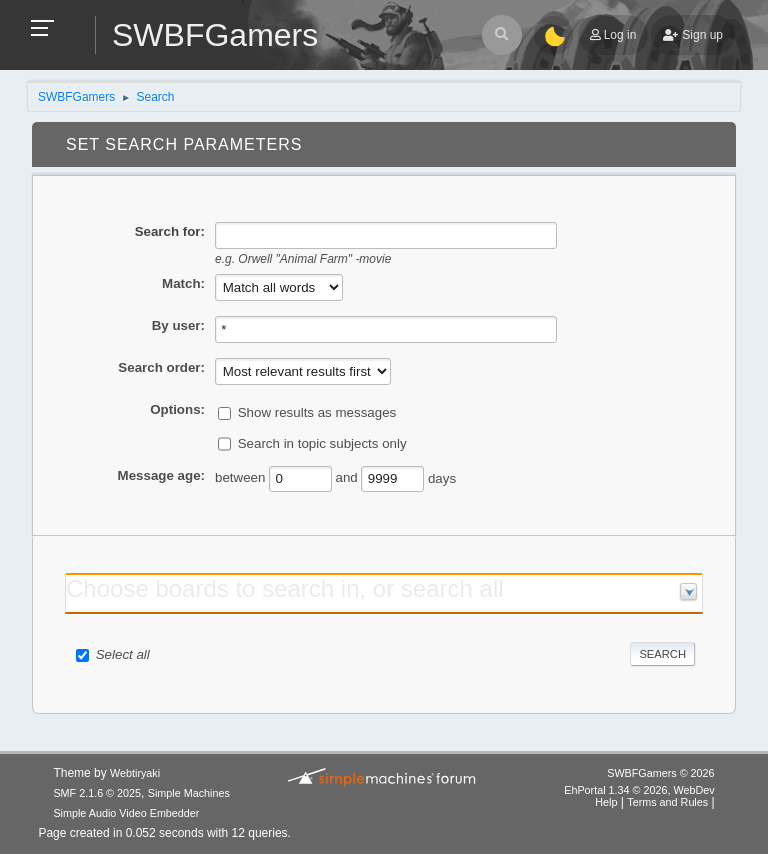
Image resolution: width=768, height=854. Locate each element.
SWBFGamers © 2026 (660, 773)
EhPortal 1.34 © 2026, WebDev (639, 790)
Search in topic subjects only (322, 443)
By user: (178, 325)
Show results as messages (317, 412)
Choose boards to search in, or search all (285, 588)
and (347, 477)
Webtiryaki (135, 773)
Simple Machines (189, 793)
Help (606, 802)
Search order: (161, 367)
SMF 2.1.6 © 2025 (97, 793)
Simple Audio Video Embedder (126, 813)
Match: (183, 283)
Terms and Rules (667, 802)
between (240, 477)
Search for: (170, 231)
